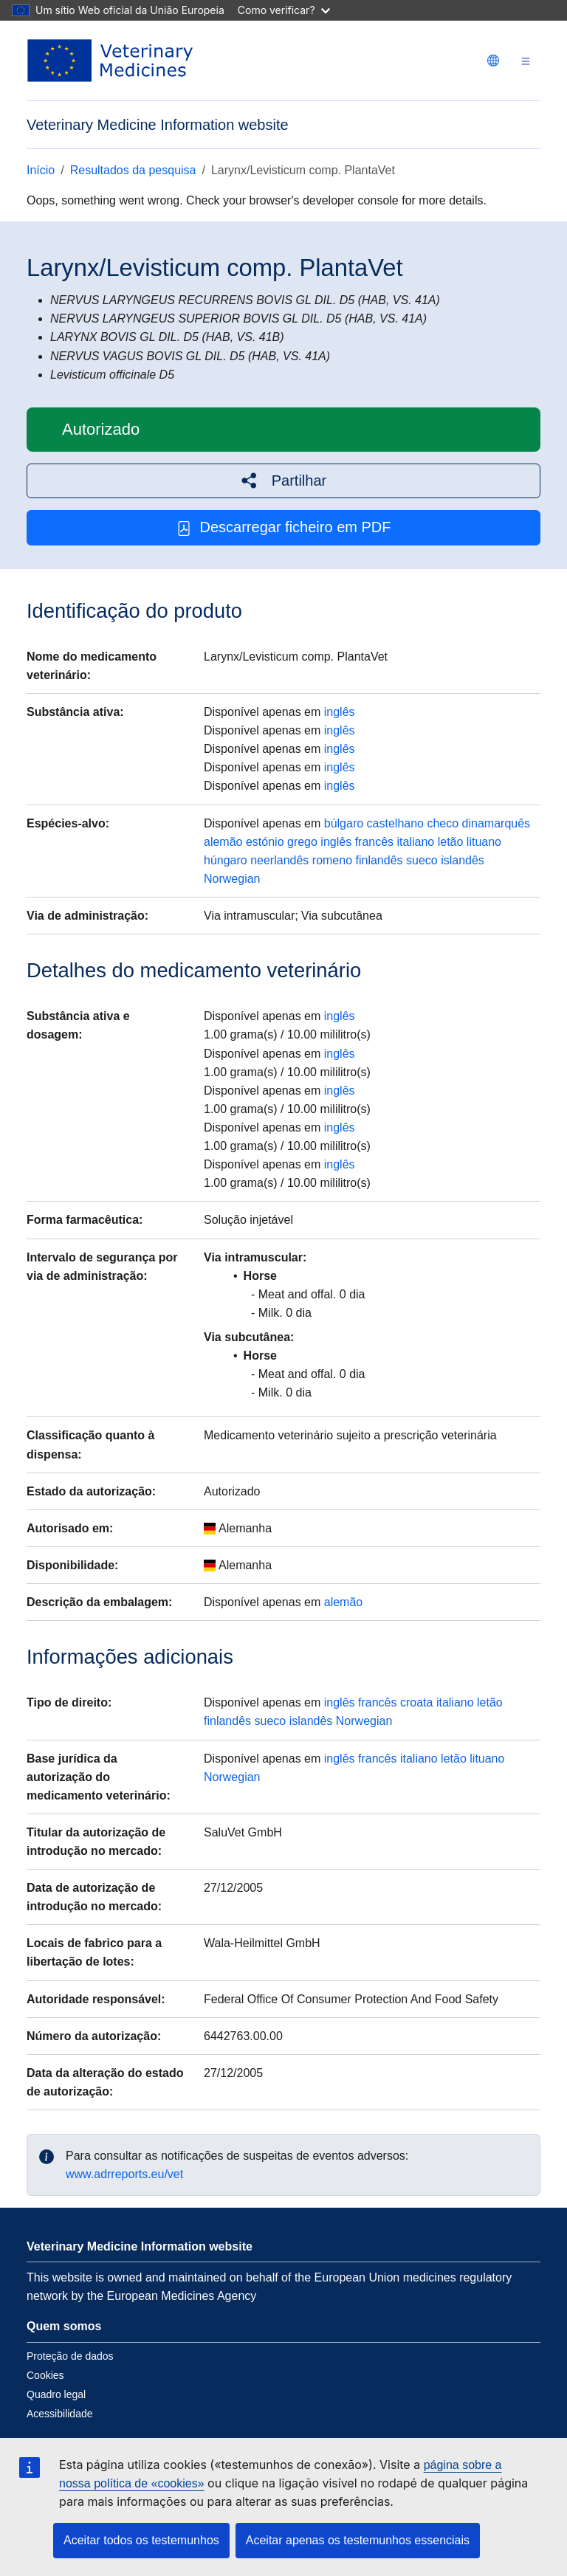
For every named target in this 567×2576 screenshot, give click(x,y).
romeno (332, 860)
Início (41, 170)
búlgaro (343, 823)
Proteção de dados (70, 2356)
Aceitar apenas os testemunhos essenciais (358, 2540)
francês (374, 842)
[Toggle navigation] (525, 61)
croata (416, 1702)
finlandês (379, 860)
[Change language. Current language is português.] (493, 60)
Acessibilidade (60, 2414)
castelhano (395, 823)
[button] (283, 481)
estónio (265, 842)
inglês (339, 712)
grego (302, 842)
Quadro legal (56, 2394)
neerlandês (279, 860)
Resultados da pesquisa (133, 170)
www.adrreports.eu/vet (124, 2174)
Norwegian (232, 878)
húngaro (225, 860)
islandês (462, 860)
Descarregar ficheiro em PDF (283, 527)
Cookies (45, 2375)
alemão (223, 842)
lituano (484, 842)
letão (451, 842)
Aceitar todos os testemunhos (141, 2540)
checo (442, 823)
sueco (422, 860)
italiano (416, 842)
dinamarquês (496, 823)
